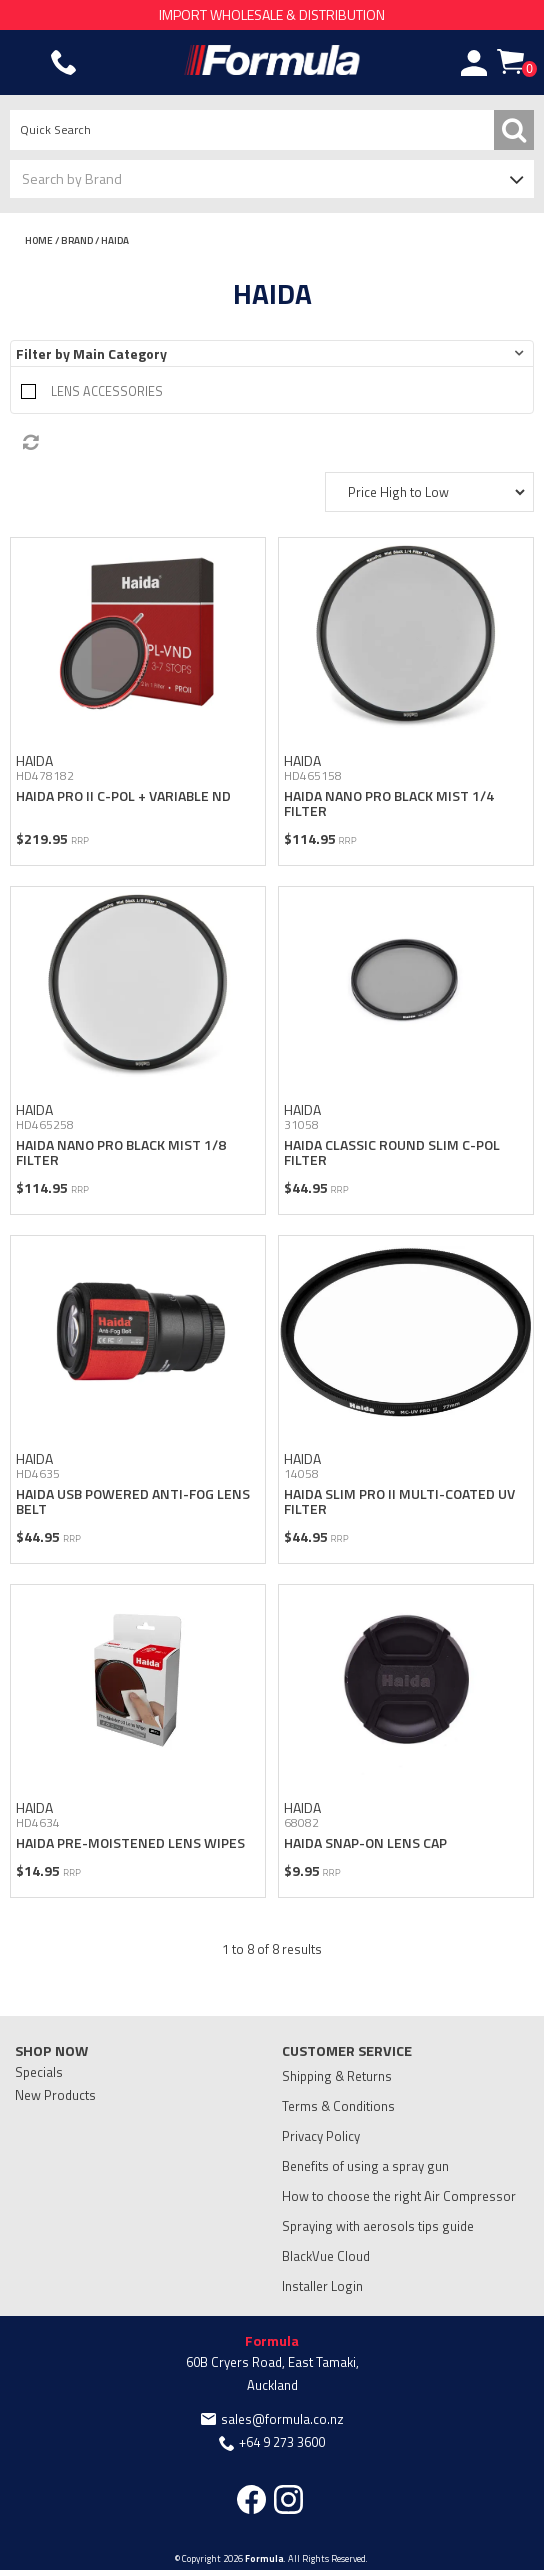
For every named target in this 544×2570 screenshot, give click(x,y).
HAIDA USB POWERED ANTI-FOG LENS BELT (133, 1501)
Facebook (251, 2499)
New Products (55, 2095)
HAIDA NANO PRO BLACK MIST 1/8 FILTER (121, 1152)
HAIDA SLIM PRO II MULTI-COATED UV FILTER (399, 1501)
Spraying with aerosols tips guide (378, 2226)
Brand (77, 240)
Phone (64, 63)
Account (474, 63)
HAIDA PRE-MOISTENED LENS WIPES (130, 1842)
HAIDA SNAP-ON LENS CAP (365, 1842)
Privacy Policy (321, 2136)
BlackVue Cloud (326, 2256)
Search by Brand (72, 178)
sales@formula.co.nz (282, 2419)
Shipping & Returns (337, 2076)
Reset (277, 443)
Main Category (120, 353)
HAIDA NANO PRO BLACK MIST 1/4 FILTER (389, 803)
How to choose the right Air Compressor (399, 2196)
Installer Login (322, 2286)
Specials (39, 2072)
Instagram (288, 2499)
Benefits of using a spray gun (365, 2166)
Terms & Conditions (338, 2106)
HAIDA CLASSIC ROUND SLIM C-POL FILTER (392, 1152)
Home (39, 240)
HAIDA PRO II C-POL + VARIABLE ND (123, 795)
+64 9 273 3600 (282, 2442)
